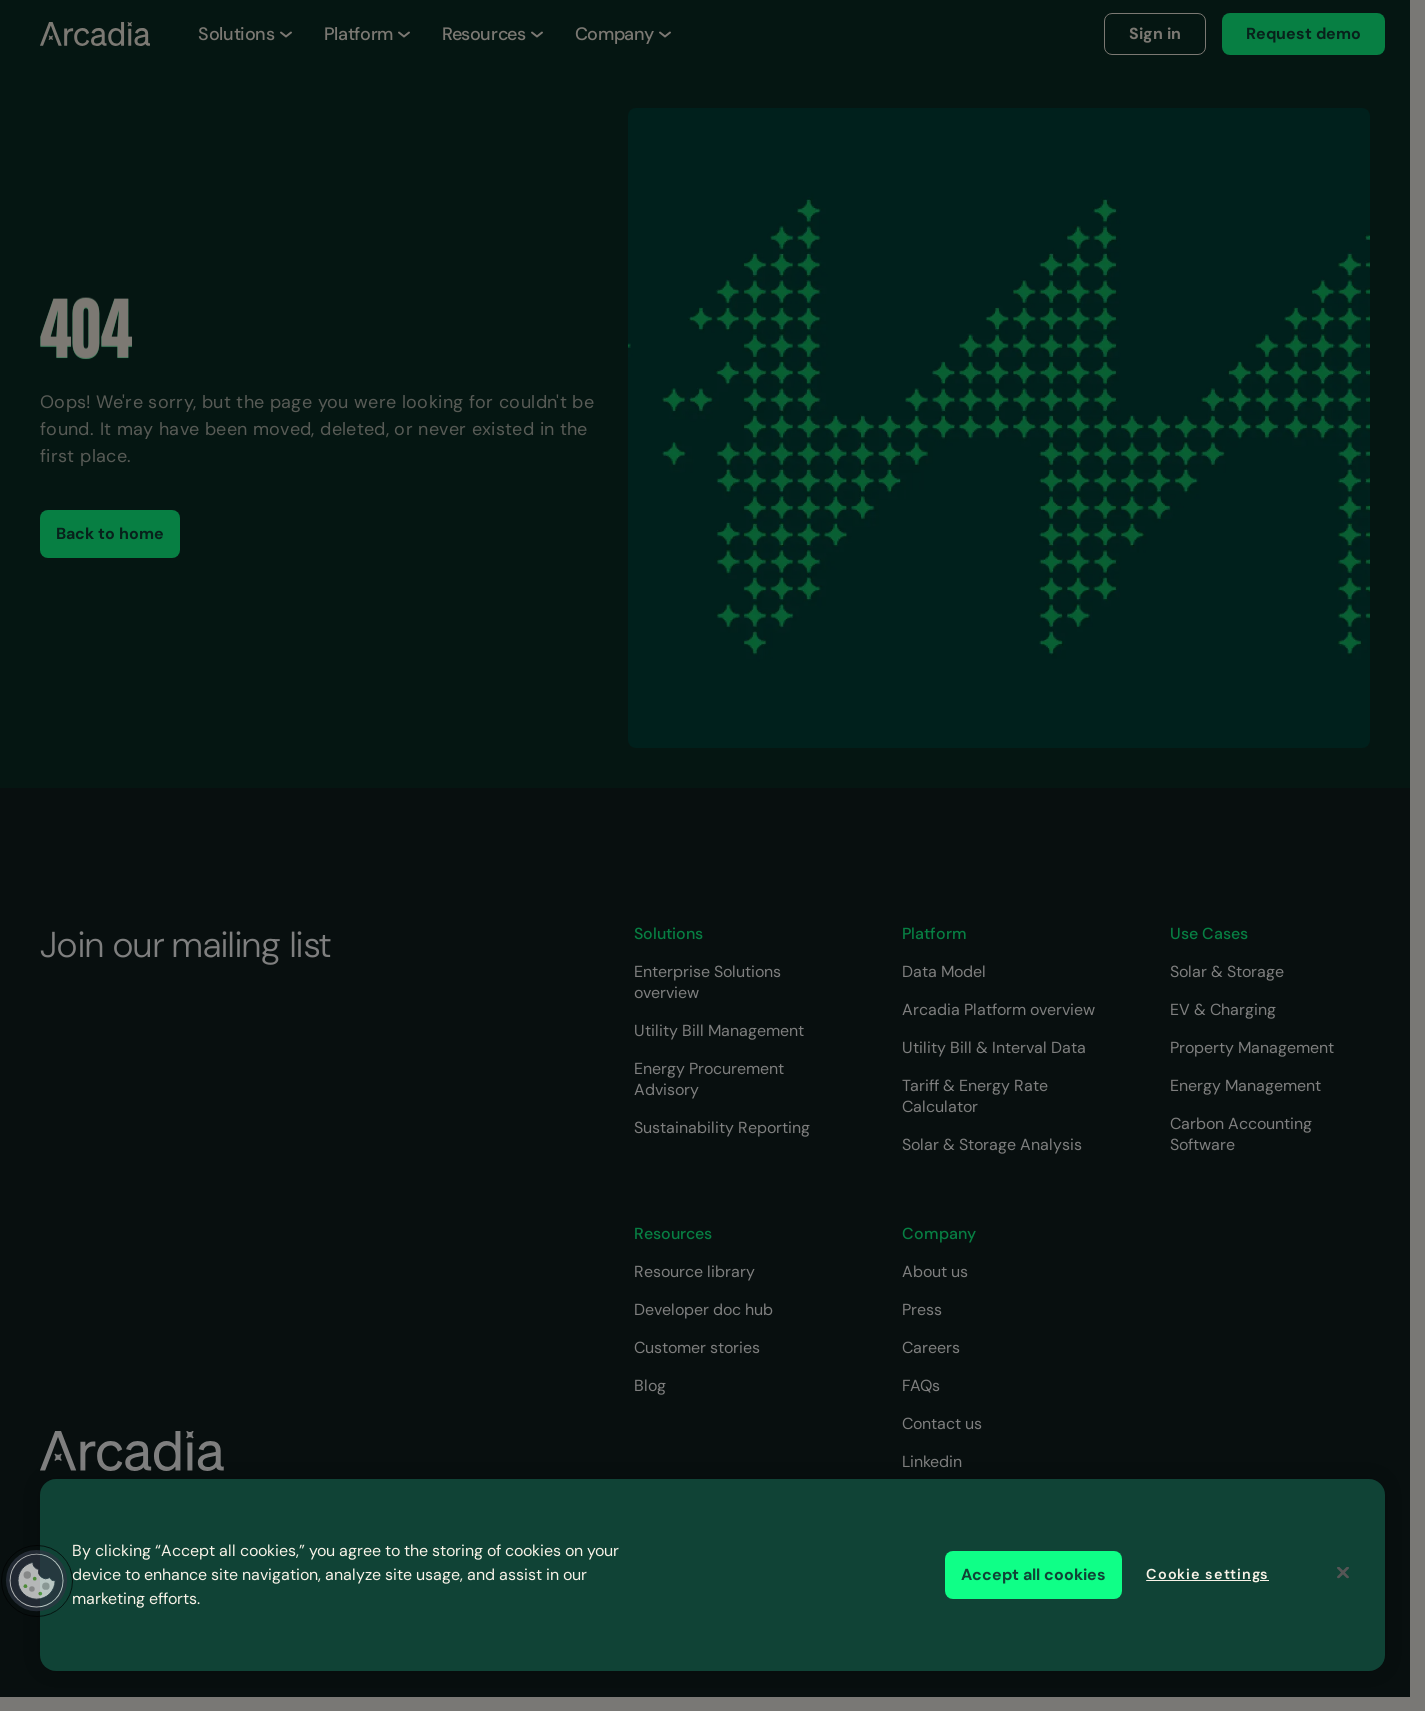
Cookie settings (1207, 1574)
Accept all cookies (1033, 1574)
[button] (37, 1581)
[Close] (1343, 1573)
